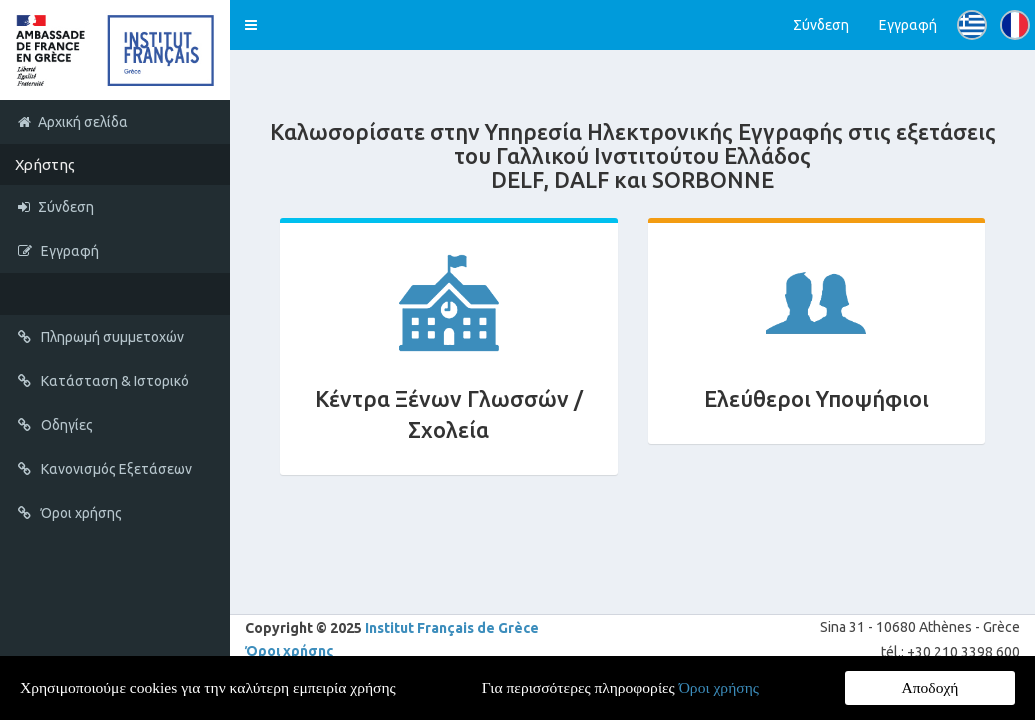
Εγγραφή (908, 25)
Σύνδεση (821, 25)
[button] (251, 25)
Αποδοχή (930, 687)
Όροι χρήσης (289, 651)
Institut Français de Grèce (452, 628)
